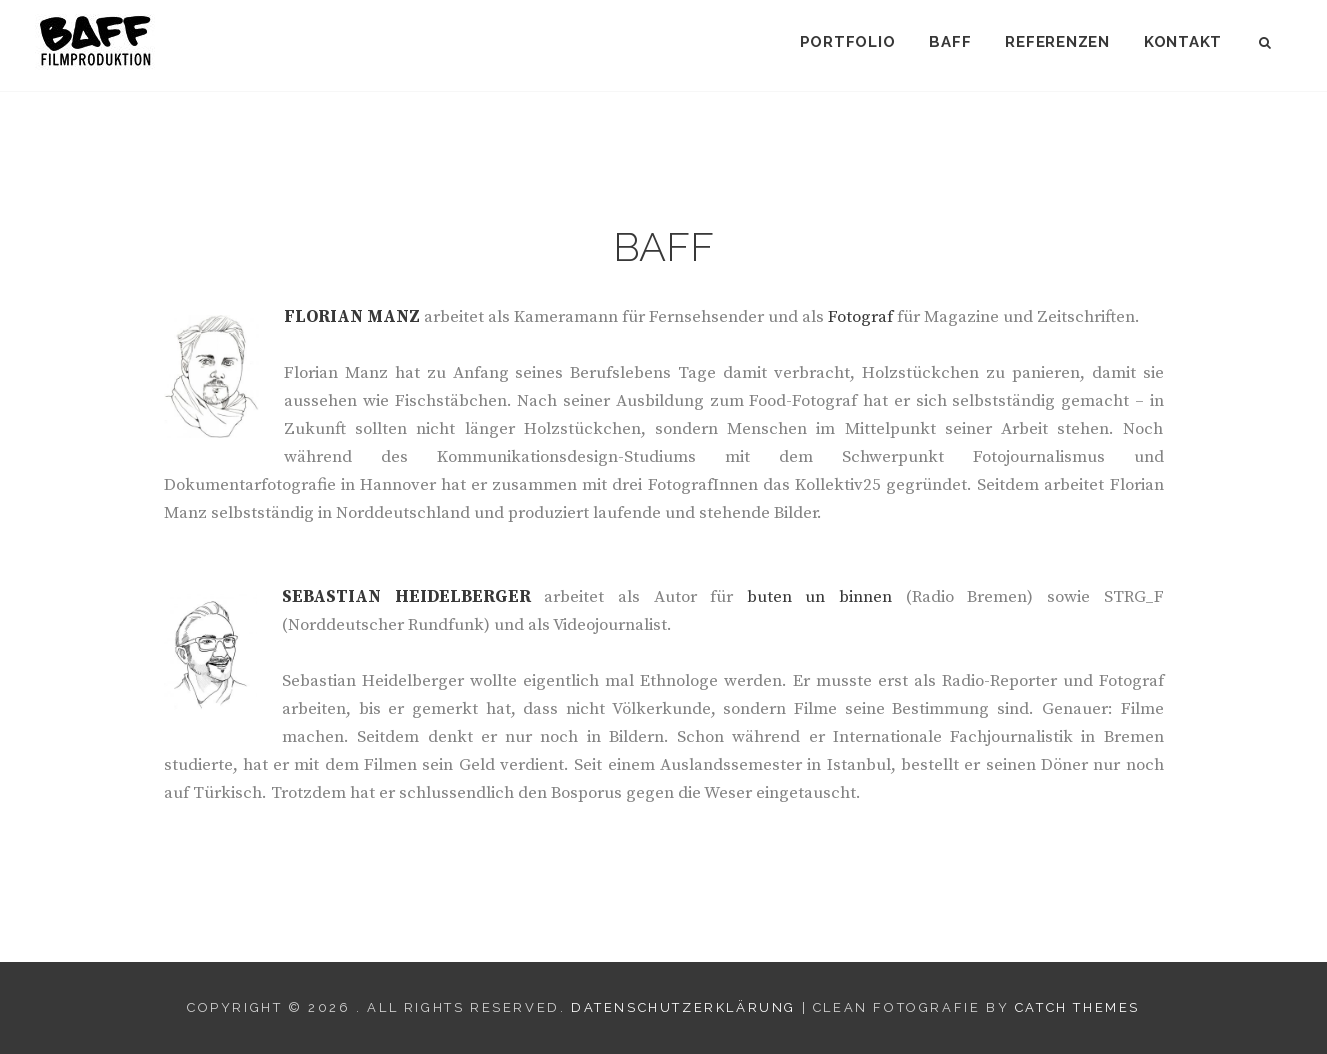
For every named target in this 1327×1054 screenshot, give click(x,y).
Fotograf (860, 317)
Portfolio (848, 42)
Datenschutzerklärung (683, 1007)
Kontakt (1183, 42)
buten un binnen (819, 597)
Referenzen (1057, 42)
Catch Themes (1077, 1007)
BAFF (950, 42)
